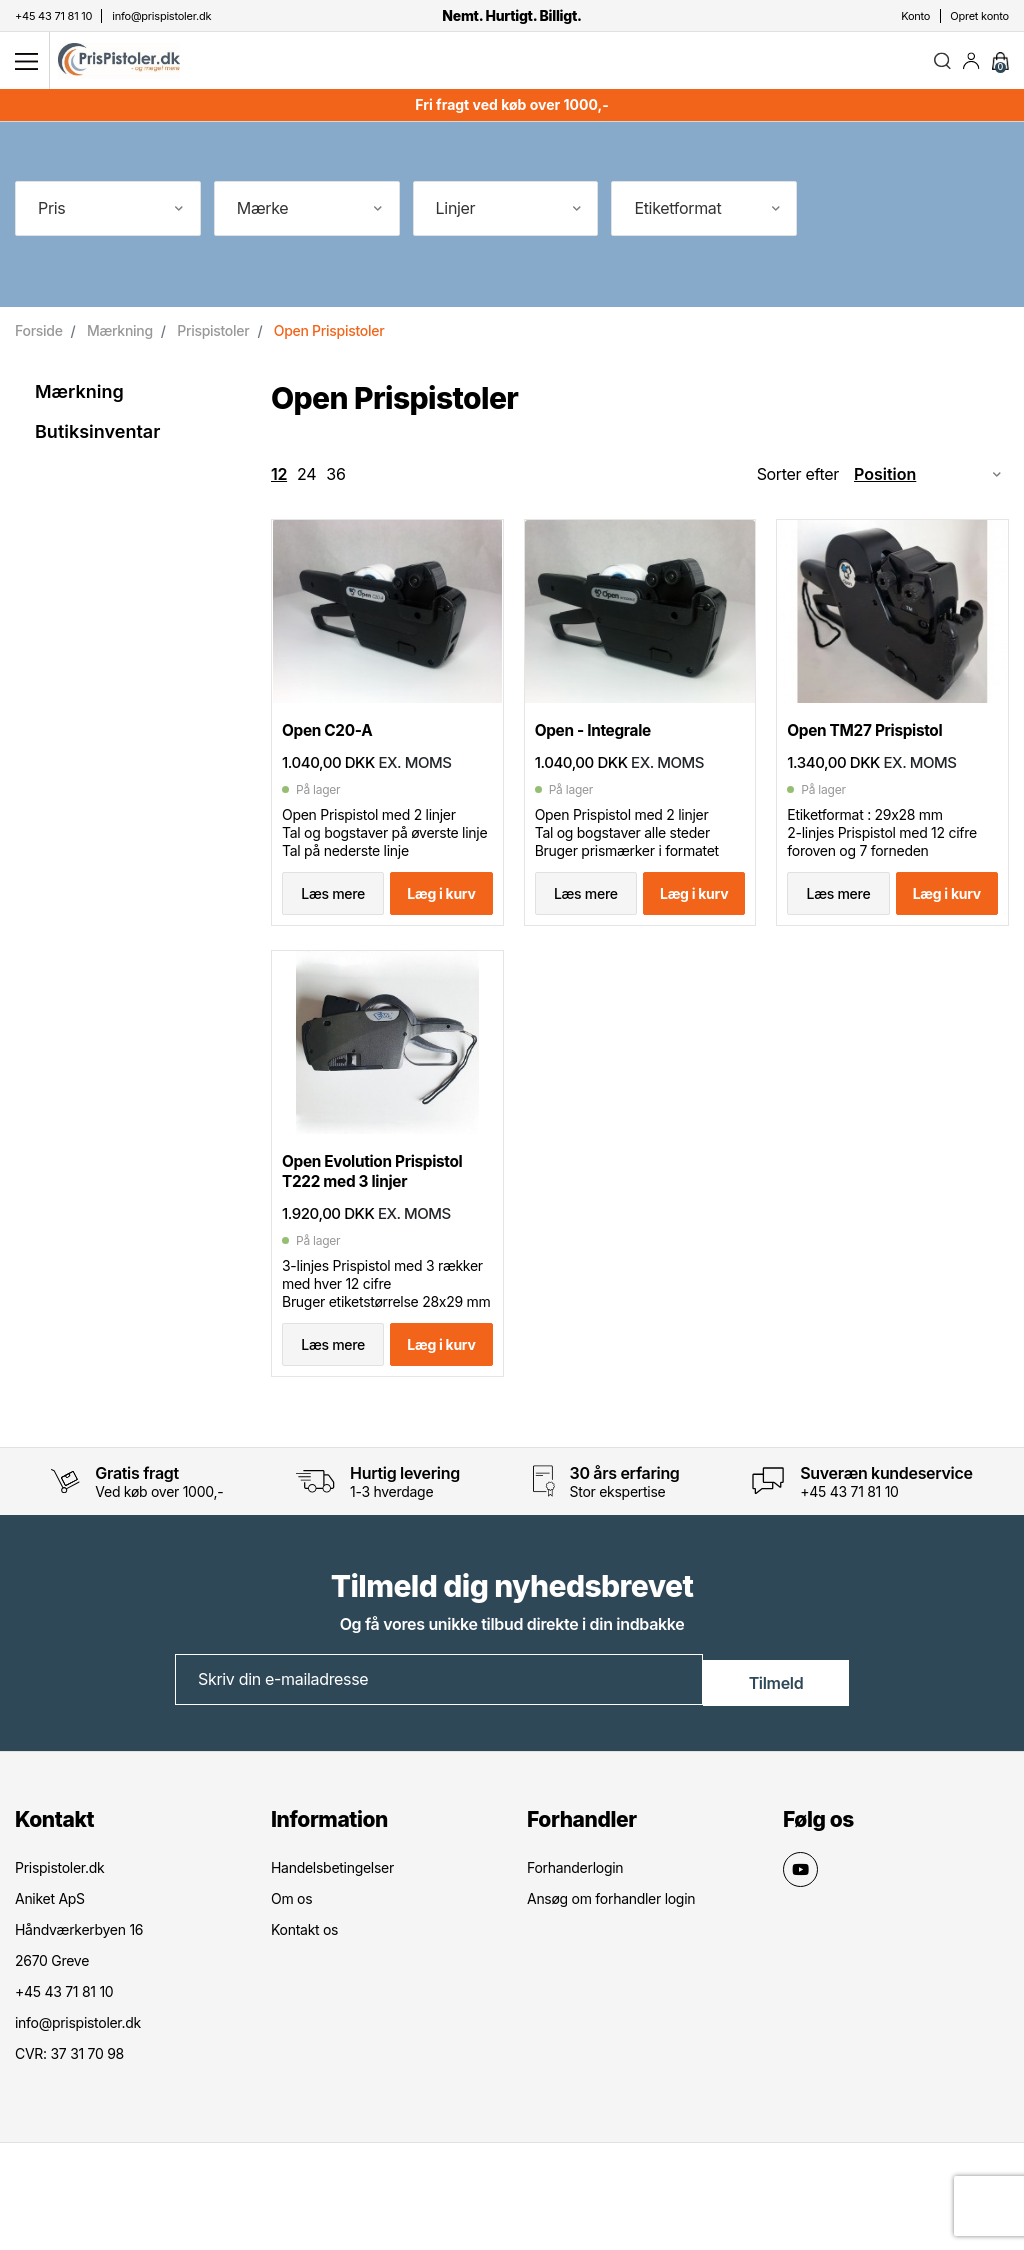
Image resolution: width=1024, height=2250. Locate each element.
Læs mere (333, 915)
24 (306, 482)
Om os (291, 1965)
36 (335, 482)
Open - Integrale (599, 753)
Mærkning (120, 338)
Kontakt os (304, 1996)
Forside (39, 338)
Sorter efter (798, 482)
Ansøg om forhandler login (611, 1965)
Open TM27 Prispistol (873, 753)
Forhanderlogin (575, 1934)
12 (279, 482)
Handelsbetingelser (332, 1934)
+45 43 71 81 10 (849, 1560)
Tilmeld (776, 1748)
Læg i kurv (441, 915)
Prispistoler (213, 338)
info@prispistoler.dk (78, 2089)
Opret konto (979, 16)
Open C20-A (332, 753)
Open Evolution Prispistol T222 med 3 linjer (382, 1209)
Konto (915, 16)
